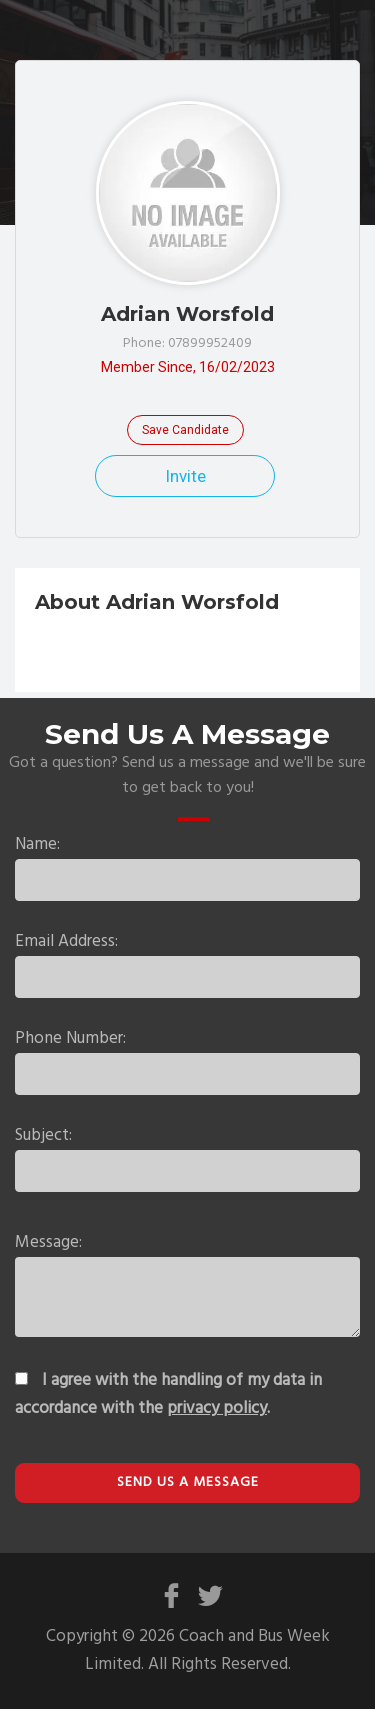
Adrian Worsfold (187, 314)
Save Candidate (185, 430)
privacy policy (217, 1408)
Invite (185, 476)
